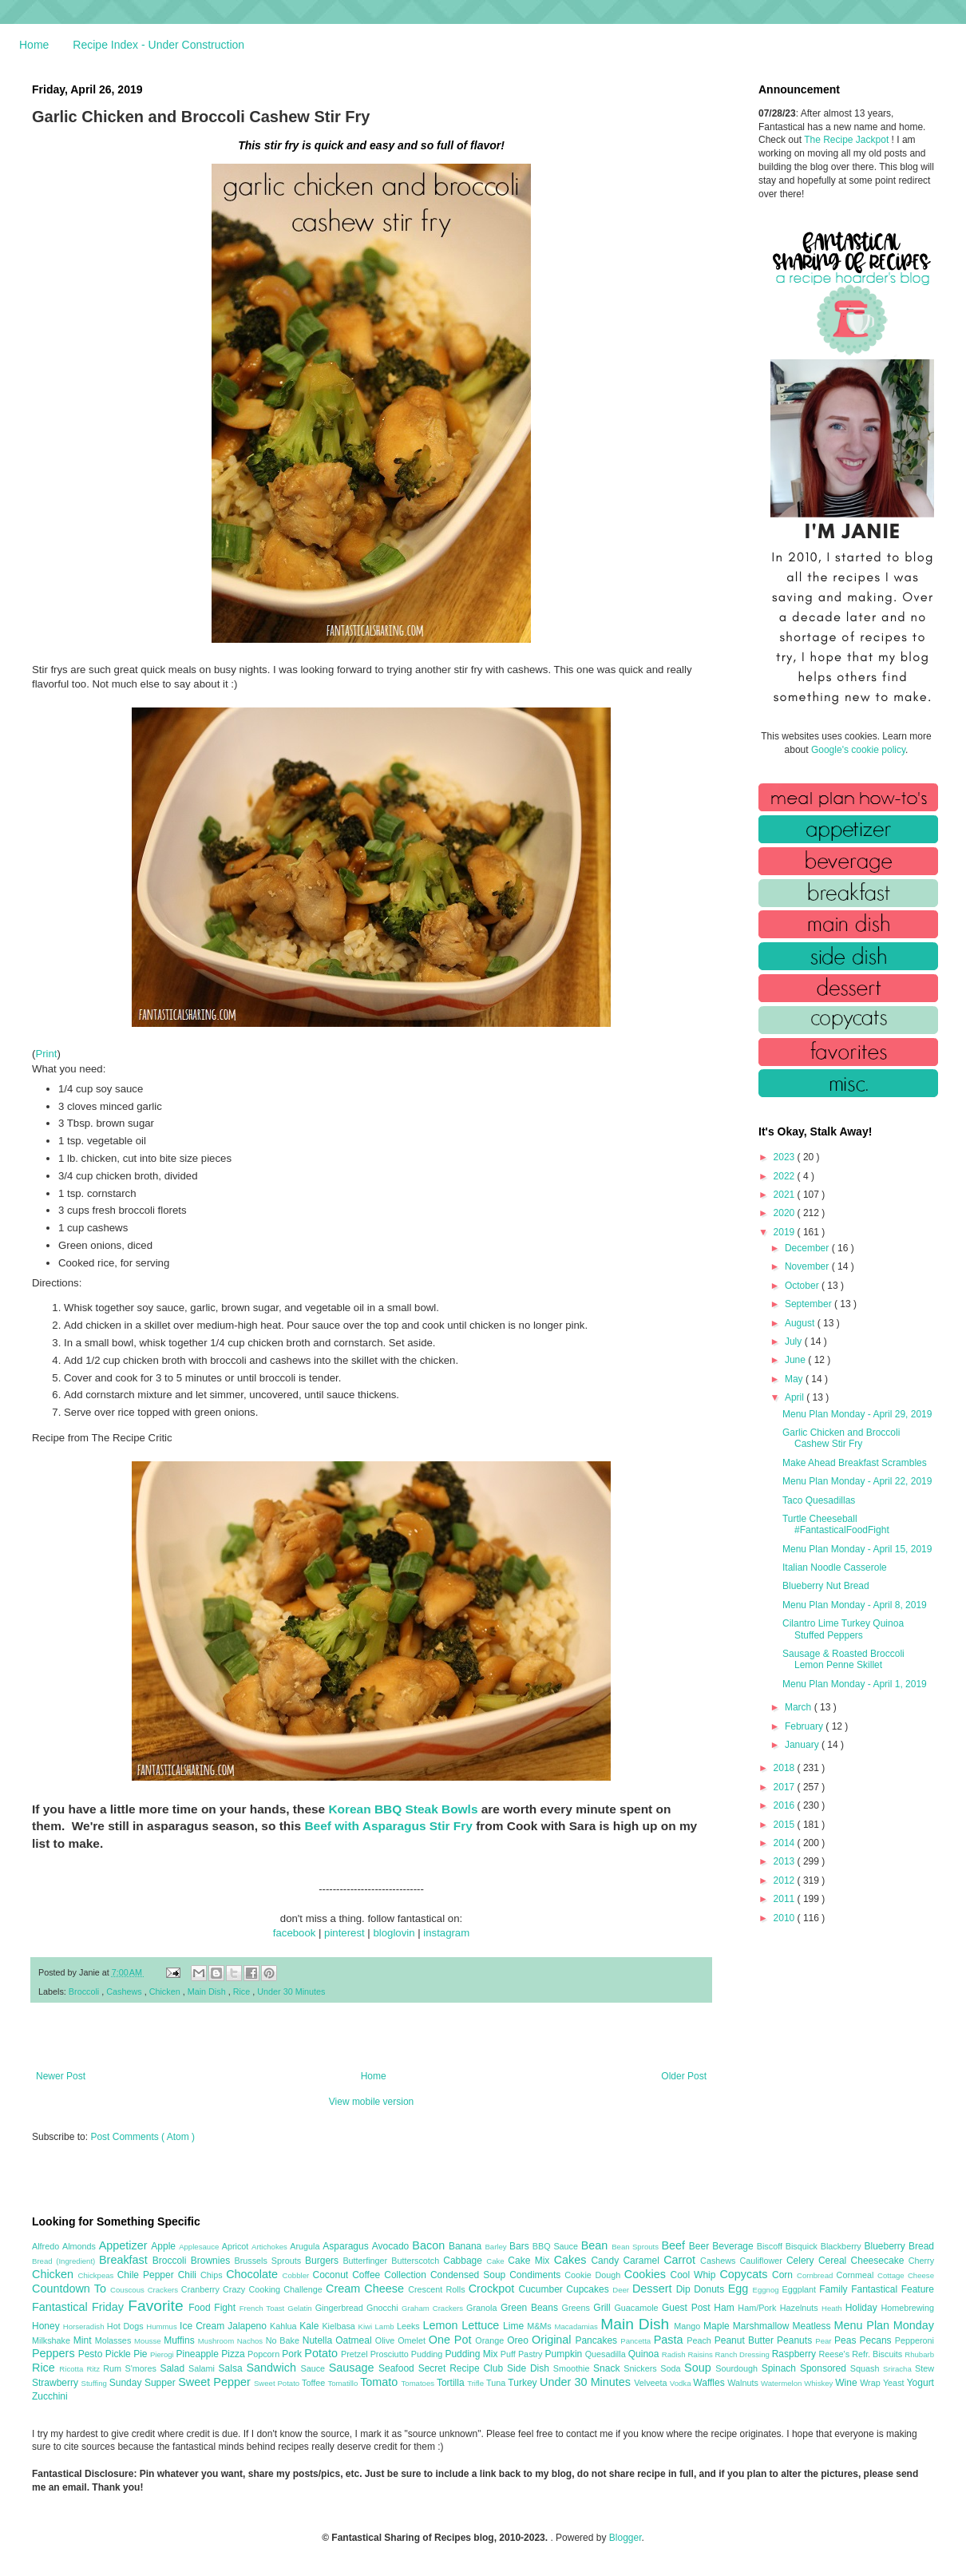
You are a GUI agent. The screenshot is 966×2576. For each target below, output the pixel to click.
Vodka (682, 2383)
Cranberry (202, 2289)
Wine (847, 2382)
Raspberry (795, 2354)
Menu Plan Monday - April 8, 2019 (854, 1605)
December (808, 1248)
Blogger (625, 2537)
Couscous (129, 2289)
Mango (688, 2326)
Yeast (895, 2383)
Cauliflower (763, 2260)
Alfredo (47, 2246)
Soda (672, 2368)
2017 (786, 1787)
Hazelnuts (800, 2307)
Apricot (236, 2246)
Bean (596, 2245)
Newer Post (60, 2076)
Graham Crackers (434, 2308)
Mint (84, 2340)
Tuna (497, 2383)
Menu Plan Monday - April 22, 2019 (857, 1481)
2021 (786, 1194)
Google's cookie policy (858, 749)
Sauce (314, 2368)
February (805, 1726)
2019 (786, 1232)
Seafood (398, 2368)
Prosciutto (390, 2354)
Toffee (314, 2383)
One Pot (452, 2339)
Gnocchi (384, 2307)
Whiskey (819, 2383)
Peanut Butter (746, 2340)
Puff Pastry (523, 2354)
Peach (700, 2340)
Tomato (380, 2382)
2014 (786, 1843)
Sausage (353, 2367)
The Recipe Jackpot (847, 139)
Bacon (430, 2245)
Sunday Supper (143, 2382)
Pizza (234, 2354)
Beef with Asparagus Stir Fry (388, 1826)
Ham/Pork (758, 2307)
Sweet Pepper (216, 2382)
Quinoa (645, 2354)
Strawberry (56, 2382)
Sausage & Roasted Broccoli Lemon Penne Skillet (843, 1659)
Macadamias (577, 2326)
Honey (47, 2326)
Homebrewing (907, 2307)
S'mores (142, 2368)
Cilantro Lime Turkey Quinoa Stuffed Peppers (843, 1629)
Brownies (213, 2260)
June (796, 1359)
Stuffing (95, 2383)
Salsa (233, 2368)
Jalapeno (249, 2326)
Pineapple (198, 2354)
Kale (310, 2326)
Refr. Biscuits (878, 2354)
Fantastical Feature (892, 2289)
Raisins (701, 2354)
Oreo (519, 2340)
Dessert (654, 2288)
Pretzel (355, 2354)
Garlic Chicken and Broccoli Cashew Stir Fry (841, 1438)
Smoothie (573, 2368)
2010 (786, 1918)
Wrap (871, 2383)
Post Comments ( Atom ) (142, 2136)
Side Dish (530, 2368)
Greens (578, 2307)
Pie (141, 2354)
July (795, 1341)
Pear (824, 2340)
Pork (293, 2354)
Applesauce (200, 2246)
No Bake (284, 2340)
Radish (675, 2354)
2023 (786, 1157)
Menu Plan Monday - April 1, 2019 (854, 1684)
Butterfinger (366, 2260)
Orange (491, 2340)
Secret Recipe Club (462, 2368)
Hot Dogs (126, 2326)
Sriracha (899, 2368)
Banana (467, 2246)
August (801, 1323)
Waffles (710, 2382)
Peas (847, 2340)
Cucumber (542, 2289)
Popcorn (264, 2354)
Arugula (306, 2246)
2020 (786, 1213)
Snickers (642, 2368)
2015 (786, 1824)
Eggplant (800, 2289)
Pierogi (163, 2354)
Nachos (251, 2340)
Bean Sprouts (636, 2246)
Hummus (163, 2326)
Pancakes (597, 2340)
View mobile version (371, 2101)
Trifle (476, 2383)
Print (46, 1054)
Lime (515, 2326)
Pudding (428, 2354)
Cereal (834, 2260)
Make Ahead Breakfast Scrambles (854, 1462)
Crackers (164, 2289)
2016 (786, 1805)
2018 (786, 1767)
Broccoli (85, 1991)
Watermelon (782, 2383)
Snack (608, 2368)
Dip (685, 2289)
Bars (520, 2246)
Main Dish (208, 1991)
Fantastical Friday (80, 2307)
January (803, 1744)
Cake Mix (530, 2260)
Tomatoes (419, 2383)
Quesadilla (606, 2354)
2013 (786, 1861)
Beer (700, 2246)
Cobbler (298, 2275)
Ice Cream (204, 2326)
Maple (718, 2326)
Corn (784, 2275)
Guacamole (638, 2307)
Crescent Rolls (438, 2289)
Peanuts (796, 2340)
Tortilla (452, 2382)
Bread (921, 2246)
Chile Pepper (147, 2275)
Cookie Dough (594, 2275)
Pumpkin (565, 2354)
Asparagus (347, 2246)
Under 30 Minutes (291, 1991)
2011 (786, 1898)
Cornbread (817, 2275)
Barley (497, 2246)
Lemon (441, 2325)
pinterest (344, 1933)
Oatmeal (355, 2340)
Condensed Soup (469, 2275)
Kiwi (366, 2326)
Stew (924, 2368)
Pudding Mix (472, 2354)
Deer (622, 2289)
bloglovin (393, 1933)
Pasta (670, 2339)
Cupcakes (589, 2289)
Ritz (94, 2368)
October (803, 1285)
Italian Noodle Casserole (834, 1567)
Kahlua (284, 2326)
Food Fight (213, 2307)
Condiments (536, 2275)
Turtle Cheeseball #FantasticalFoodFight (835, 1524)
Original (553, 2339)
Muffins (181, 2340)
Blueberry (886, 2246)
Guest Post (688, 2307)
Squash (866, 2368)
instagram (446, 1933)
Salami (203, 2368)
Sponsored (825, 2368)
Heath (833, 2308)
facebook (294, 1933)
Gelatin (301, 2308)
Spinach (781, 2368)
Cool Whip (694, 2275)
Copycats (745, 2274)
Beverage (734, 2246)
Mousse (149, 2340)
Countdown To (71, 2288)
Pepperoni (914, 2340)
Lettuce (482, 2325)
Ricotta (72, 2368)
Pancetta (636, 2340)
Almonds (80, 2246)
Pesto (91, 2354)
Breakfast (125, 2259)
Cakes (573, 2259)
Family (835, 2289)
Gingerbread (340, 2307)
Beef (674, 2245)
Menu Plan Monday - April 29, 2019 (857, 1414)
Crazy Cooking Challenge (274, 2289)
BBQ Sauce (556, 2246)
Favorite (158, 2305)
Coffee (368, 2275)
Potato (322, 2353)
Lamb (386, 2326)
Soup (699, 2367)
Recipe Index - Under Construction (158, 44)
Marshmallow (763, 2326)
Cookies (647, 2274)
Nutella (319, 2340)
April (795, 1397)
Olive (386, 2340)
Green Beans (531, 2307)
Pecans (877, 2340)
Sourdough (738, 2368)
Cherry (921, 2260)
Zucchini (50, 2396)
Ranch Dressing (743, 2354)
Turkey (524, 2382)
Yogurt (920, 2382)
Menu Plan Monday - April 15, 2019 (857, 1549)
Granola (483, 2307)
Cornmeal (857, 2275)
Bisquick (803, 2246)
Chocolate (254, 2274)
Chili (189, 2275)
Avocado (392, 2246)
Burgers (323, 2260)
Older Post (684, 2076)
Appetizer (125, 2245)
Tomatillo (343, 2383)
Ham (726, 2307)
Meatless (813, 2326)
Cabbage (464, 2260)
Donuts (711, 2289)
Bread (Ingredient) (65, 2261)
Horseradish (85, 2326)
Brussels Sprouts (269, 2260)
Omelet (413, 2340)
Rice (243, 1991)
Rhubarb (919, 2354)
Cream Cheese (367, 2288)
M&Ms (540, 2326)
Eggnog (767, 2289)
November (808, 1266)
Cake (497, 2261)
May (795, 1379)
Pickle (119, 2354)
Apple (165, 2246)
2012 (786, 1880)
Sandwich (273, 2367)
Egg (740, 2288)
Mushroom (217, 2340)
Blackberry (843, 2246)
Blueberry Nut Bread (825, 1585)
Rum (114, 2368)
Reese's (835, 2354)
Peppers (55, 2353)
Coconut (332, 2275)
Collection (407, 2275)
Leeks (410, 2326)
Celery (802, 2260)
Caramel (643, 2260)
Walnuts (744, 2383)
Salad (174, 2368)
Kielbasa (340, 2326)
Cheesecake (880, 2260)
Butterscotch (417, 2260)
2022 (786, 1176)
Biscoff (771, 2246)
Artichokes (270, 2246)
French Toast (264, 2308)
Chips (213, 2275)
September (809, 1304)
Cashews (125, 1991)
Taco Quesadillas (818, 1500)
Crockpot (494, 2288)
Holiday (863, 2307)
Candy (607, 2260)
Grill (603, 2307)
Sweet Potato (278, 2383)
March (799, 1707)
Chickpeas (97, 2275)
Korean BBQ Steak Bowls (402, 1809)
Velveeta (652, 2383)
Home (34, 44)
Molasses (114, 2340)
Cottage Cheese (905, 2275)
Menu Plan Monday (884, 2325)
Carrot (681, 2259)
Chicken (166, 1991)
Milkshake (52, 2340)
